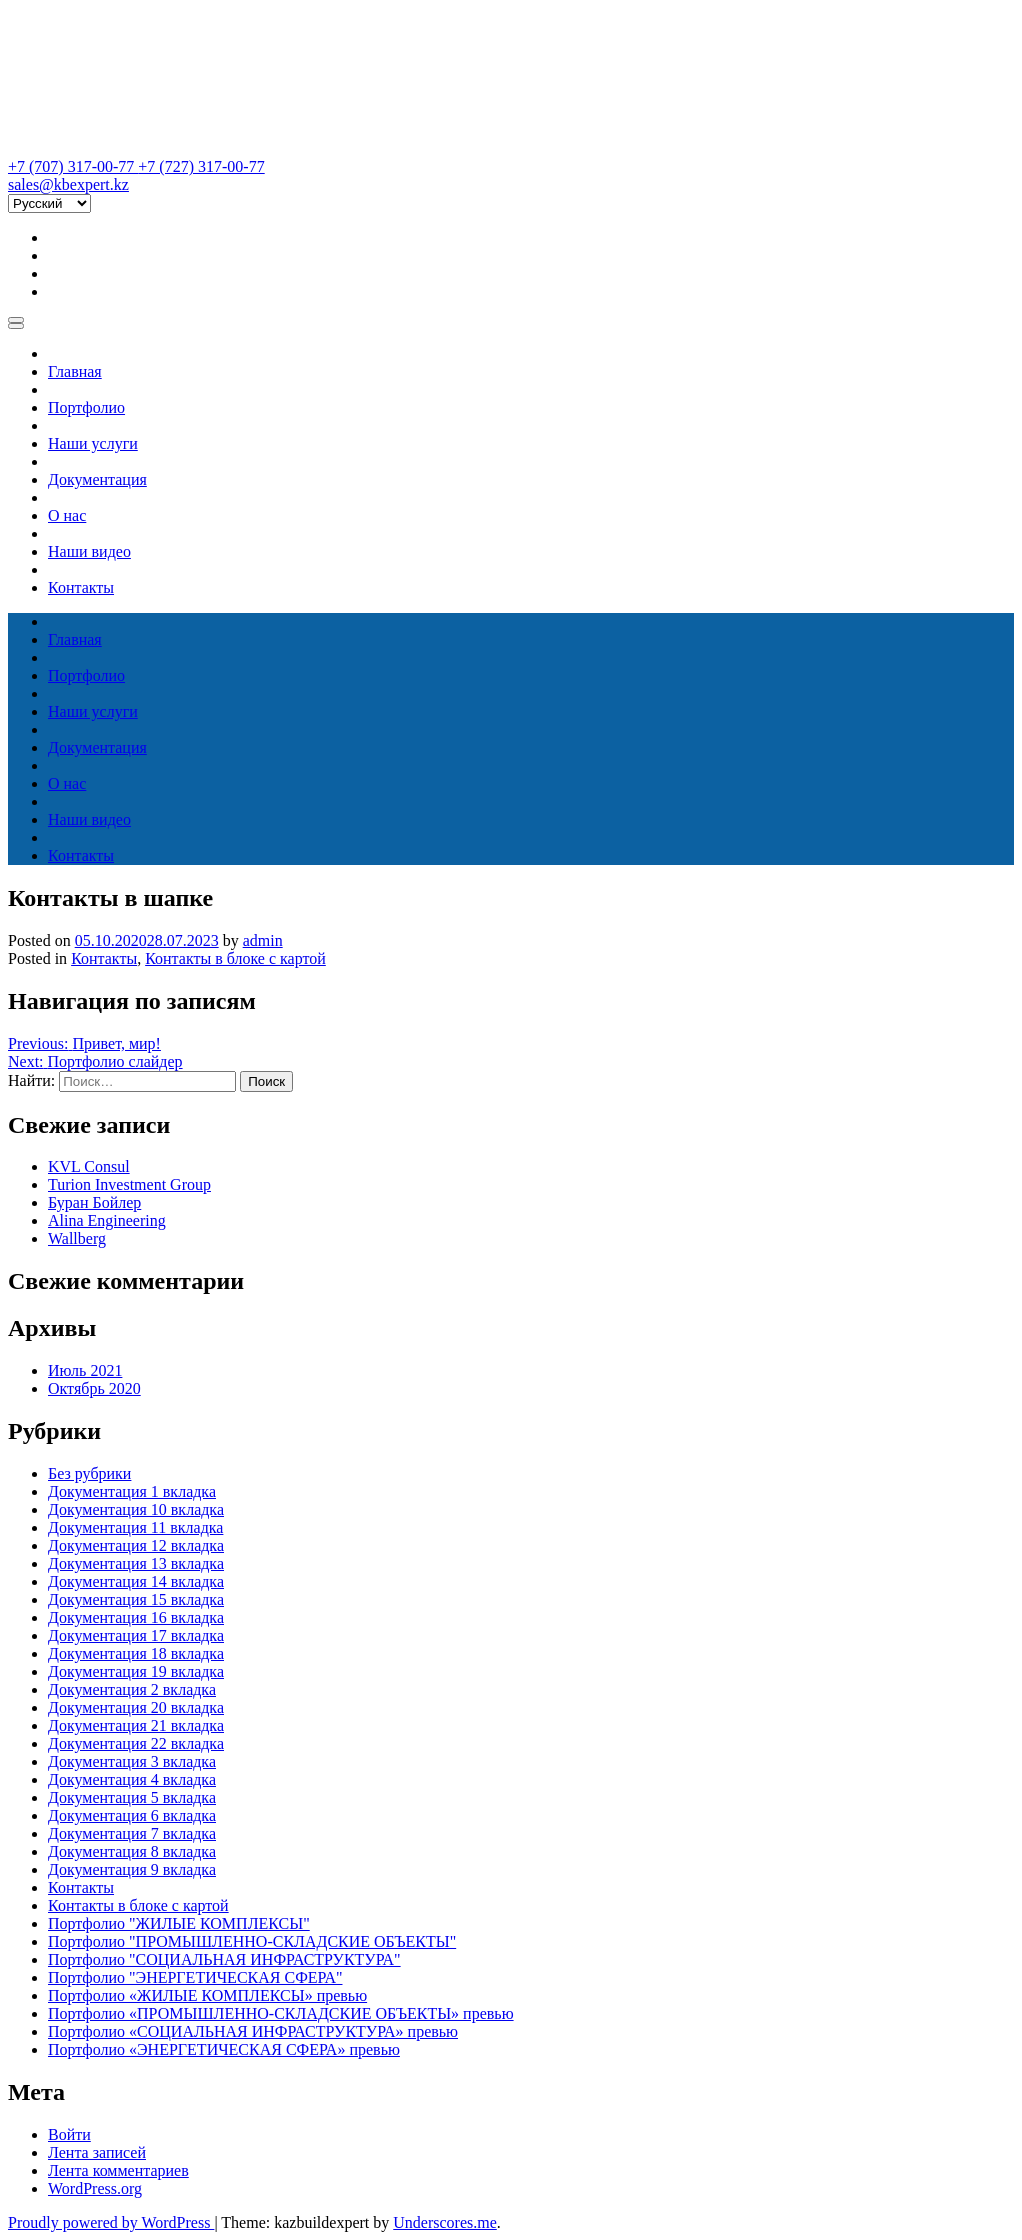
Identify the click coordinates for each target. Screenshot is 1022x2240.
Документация (97, 479)
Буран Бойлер (94, 1202)
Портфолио (86, 407)
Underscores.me (445, 2222)
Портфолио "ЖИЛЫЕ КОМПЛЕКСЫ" (179, 1923)
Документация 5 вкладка (132, 1797)
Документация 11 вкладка (135, 1527)
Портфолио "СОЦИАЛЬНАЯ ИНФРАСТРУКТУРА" (224, 1959)
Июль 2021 (85, 1370)
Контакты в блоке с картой (235, 958)
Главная (75, 371)
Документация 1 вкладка (132, 1491)
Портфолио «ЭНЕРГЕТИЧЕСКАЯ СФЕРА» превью (224, 2049)
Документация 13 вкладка (136, 1563)
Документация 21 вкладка (136, 1725)
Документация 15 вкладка (136, 1599)
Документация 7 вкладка (132, 1833)
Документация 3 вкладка (132, 1761)
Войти (69, 2134)
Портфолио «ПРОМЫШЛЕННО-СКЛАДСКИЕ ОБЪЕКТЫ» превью (281, 2013)
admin (263, 940)
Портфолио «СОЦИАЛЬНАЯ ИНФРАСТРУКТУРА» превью (253, 2031)
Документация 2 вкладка (132, 1689)
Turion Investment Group (129, 1184)
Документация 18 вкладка (136, 1653)
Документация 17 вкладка (136, 1635)
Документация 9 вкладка (132, 1869)
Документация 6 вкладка (132, 1815)
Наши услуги (93, 443)
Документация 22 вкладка (136, 1743)
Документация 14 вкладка (136, 1581)
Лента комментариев (118, 2170)
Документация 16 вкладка (136, 1617)
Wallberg (77, 1238)
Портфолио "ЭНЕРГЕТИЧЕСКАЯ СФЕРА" (195, 1977)
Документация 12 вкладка (136, 1545)
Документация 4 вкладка (132, 1779)
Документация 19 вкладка (136, 1671)
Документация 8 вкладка (132, 1851)
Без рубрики (89, 1473)
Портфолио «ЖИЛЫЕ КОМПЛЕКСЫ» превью (207, 1995)
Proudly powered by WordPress (111, 2222)
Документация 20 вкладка (136, 1707)
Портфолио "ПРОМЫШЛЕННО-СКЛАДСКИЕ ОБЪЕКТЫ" (252, 1941)
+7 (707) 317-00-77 (73, 166)
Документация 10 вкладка (136, 1509)
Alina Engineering (107, 1220)
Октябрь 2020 (94, 1388)
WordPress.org (95, 2188)
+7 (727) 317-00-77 (201, 166)
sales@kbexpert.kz (68, 184)
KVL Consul (89, 1166)
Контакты (81, 587)
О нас (67, 515)
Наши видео (89, 551)
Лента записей (97, 2152)
